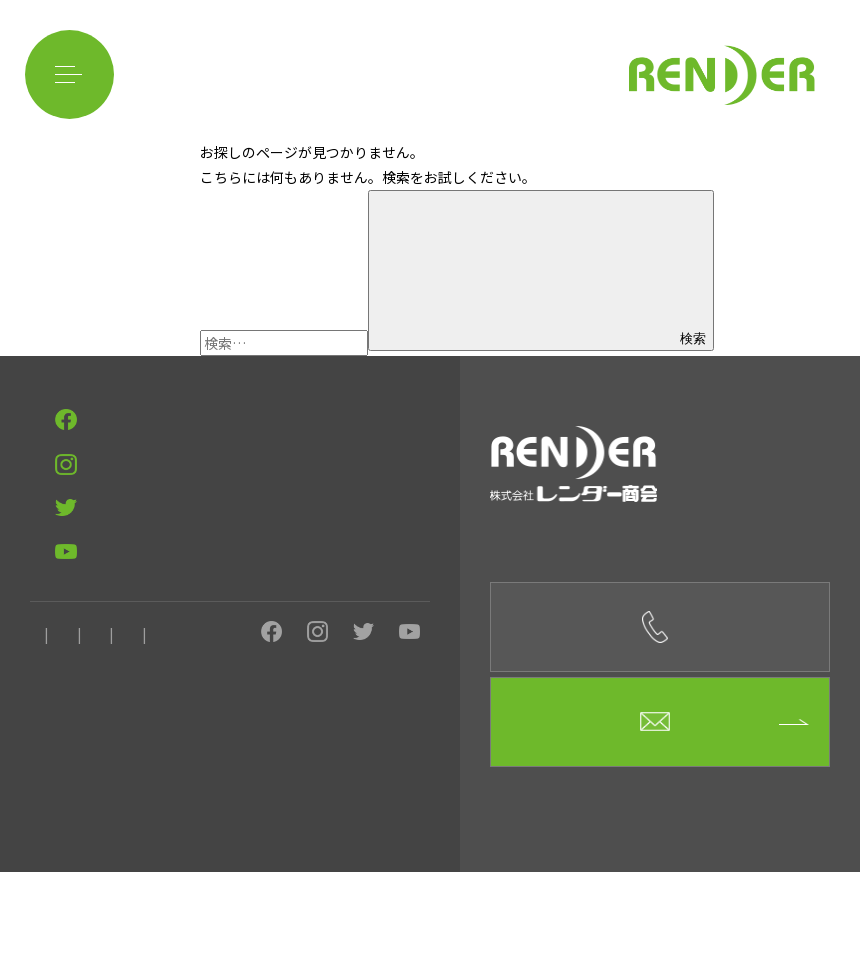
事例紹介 (54, 514)
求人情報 (204, 768)
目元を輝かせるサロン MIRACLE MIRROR (144, 692)
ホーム (48, 768)
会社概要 (123, 768)
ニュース (365, 768)
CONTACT (67, 427)
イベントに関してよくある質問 (276, 489)
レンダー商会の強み (84, 463)
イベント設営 (204, 463)
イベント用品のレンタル (96, 489)
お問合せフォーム (660, 826)
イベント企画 (306, 463)
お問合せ (285, 768)
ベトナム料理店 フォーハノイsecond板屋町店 (158, 603)
